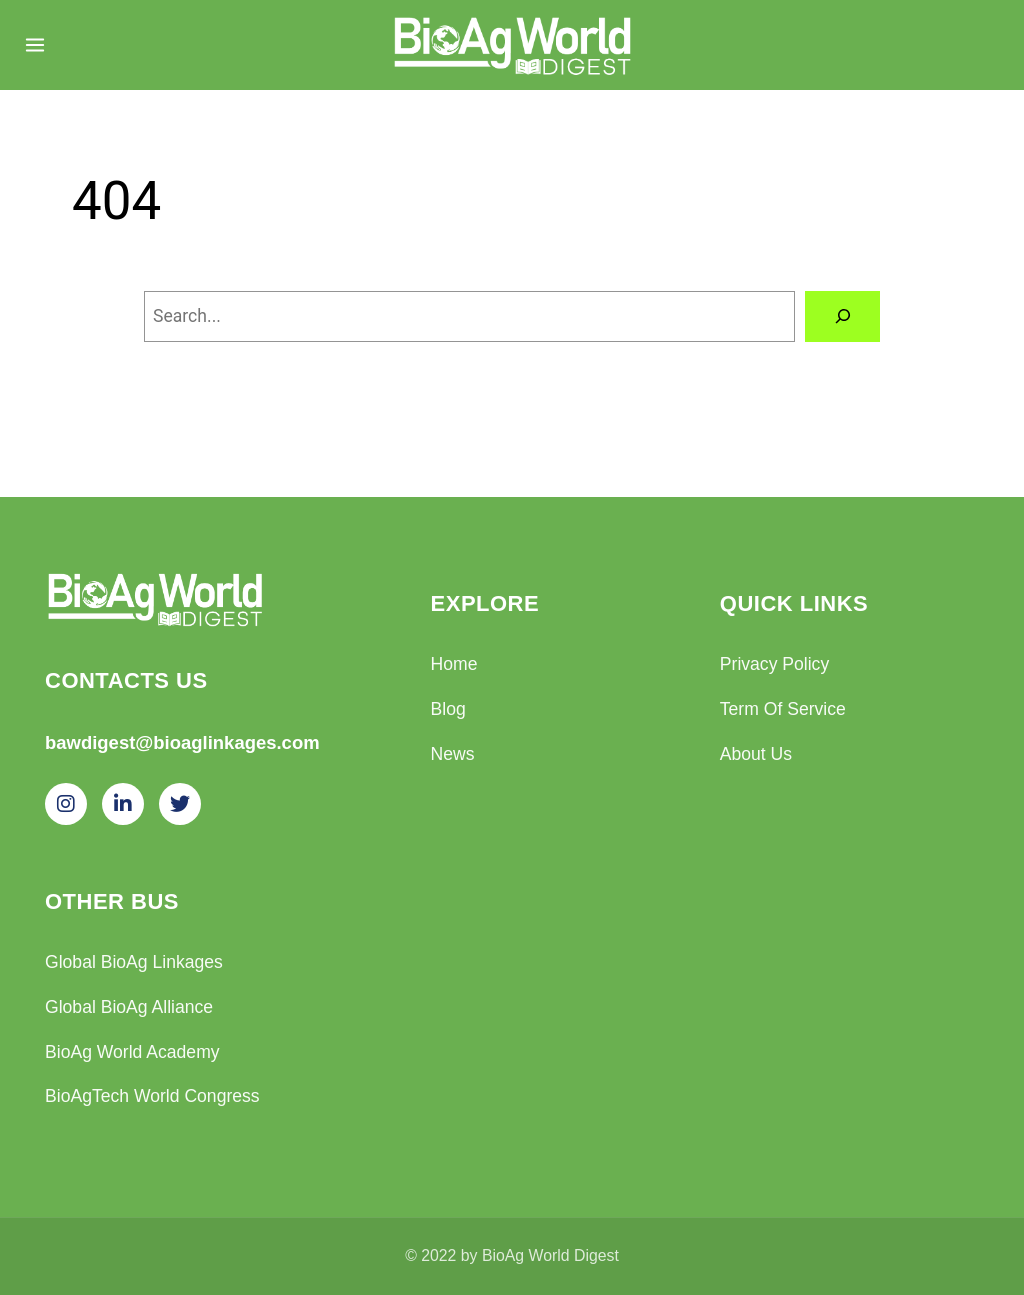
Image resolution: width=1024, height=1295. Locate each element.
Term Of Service (783, 709)
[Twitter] (180, 804)
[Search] (842, 316)
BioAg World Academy (132, 1052)
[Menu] (35, 45)
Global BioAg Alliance (129, 1007)
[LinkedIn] (123, 804)
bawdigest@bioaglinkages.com (182, 742)
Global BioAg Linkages (134, 962)
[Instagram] (66, 804)
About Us (756, 754)
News (453, 754)
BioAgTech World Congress (152, 1096)
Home (454, 664)
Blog (448, 709)
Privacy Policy (774, 664)
